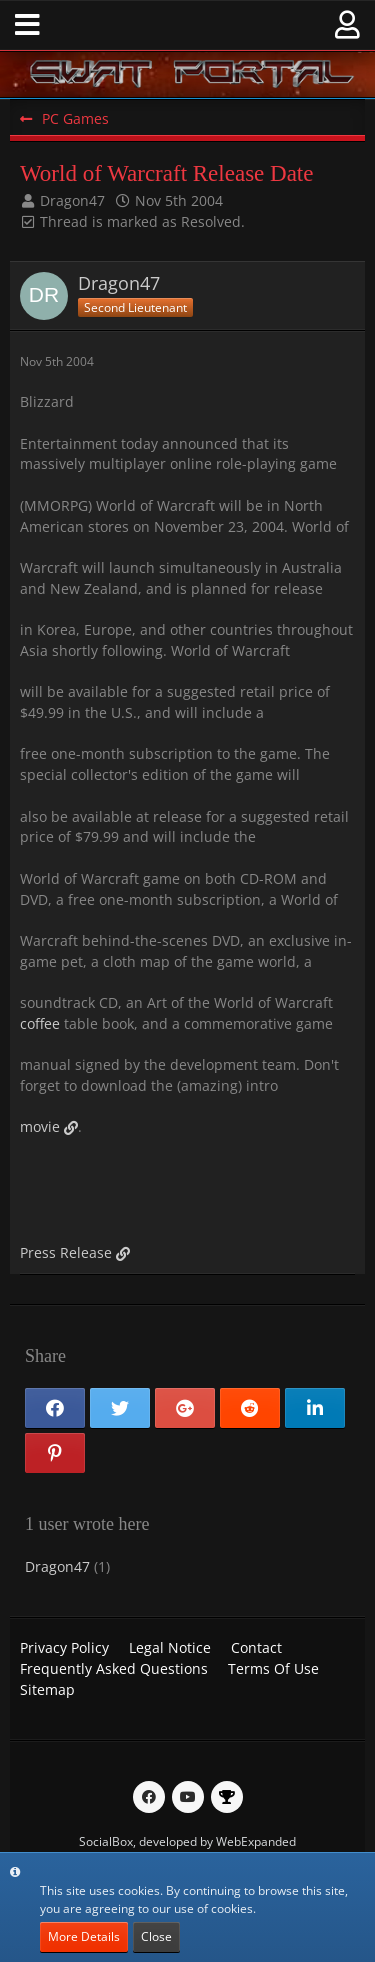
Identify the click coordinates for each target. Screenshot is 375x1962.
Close (156, 1936)
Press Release (66, 1252)
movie (40, 1126)
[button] (27, 25)
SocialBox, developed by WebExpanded (187, 1841)
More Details (84, 1936)
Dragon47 (72, 200)
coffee (40, 1023)
